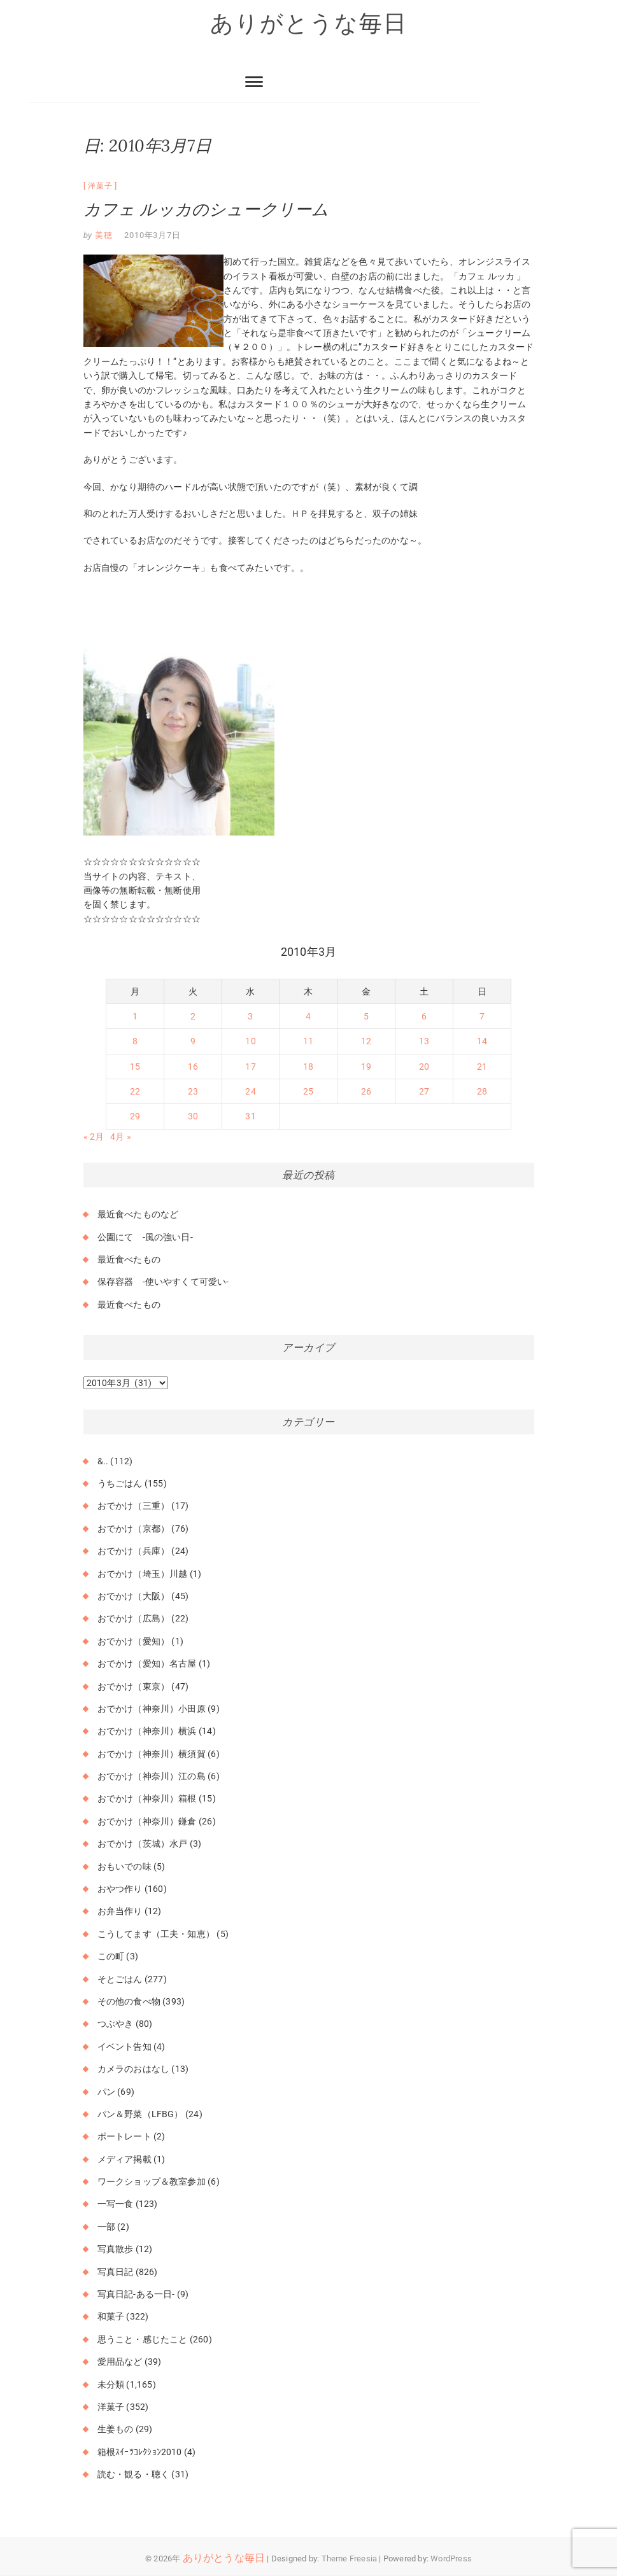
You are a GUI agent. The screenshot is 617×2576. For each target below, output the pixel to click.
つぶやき (115, 2024)
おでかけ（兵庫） (133, 1551)
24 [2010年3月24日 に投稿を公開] (250, 1092)
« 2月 (93, 1136)
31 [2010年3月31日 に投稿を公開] (250, 1117)
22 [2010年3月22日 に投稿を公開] (135, 1092)
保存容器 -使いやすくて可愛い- (163, 1282)
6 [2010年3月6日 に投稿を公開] (424, 1016)
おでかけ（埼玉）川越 (142, 1574)
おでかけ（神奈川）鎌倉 (147, 1821)
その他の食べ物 (128, 2001)
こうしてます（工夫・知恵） (156, 1934)
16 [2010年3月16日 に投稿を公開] (193, 1066)
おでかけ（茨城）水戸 (142, 1844)
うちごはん (120, 1483)
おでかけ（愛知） (133, 1641)
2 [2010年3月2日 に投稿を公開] (192, 1016)
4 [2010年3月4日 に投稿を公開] (308, 1016)
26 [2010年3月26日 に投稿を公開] (366, 1092)
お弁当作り (120, 1912)
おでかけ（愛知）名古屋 (147, 1664)
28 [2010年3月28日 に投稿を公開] (482, 1092)
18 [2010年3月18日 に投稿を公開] (308, 1066)
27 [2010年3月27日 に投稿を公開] (424, 1092)
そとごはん (120, 1979)
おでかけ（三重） (133, 1506)
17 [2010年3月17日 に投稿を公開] (250, 1066)
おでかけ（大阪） (133, 1596)
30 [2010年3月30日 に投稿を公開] (193, 1117)
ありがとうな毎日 (309, 24)
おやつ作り (120, 1889)
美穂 (102, 235)
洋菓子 (100, 185)
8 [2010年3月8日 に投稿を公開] (135, 1042)
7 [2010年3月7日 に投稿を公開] (482, 1016)
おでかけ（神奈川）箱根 (147, 1799)
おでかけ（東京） (133, 1686)
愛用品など (120, 2362)
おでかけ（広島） (133, 1619)
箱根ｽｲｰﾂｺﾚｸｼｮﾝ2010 (139, 2452)
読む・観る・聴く (133, 2475)
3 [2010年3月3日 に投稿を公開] (250, 1016)
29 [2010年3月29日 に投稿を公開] (135, 1117)
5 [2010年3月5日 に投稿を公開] (366, 1016)
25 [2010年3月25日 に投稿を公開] (308, 1092)
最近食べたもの (128, 1259)
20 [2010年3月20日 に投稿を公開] (424, 1066)
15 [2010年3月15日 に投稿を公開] (135, 1066)
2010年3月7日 (152, 235)
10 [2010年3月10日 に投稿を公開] (250, 1042)
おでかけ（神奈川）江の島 (151, 1777)
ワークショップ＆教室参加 (151, 2182)
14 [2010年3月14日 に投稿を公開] (482, 1042)
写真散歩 (115, 2249)
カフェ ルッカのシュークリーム (206, 209)
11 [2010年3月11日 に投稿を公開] (308, 1042)
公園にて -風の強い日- (145, 1237)
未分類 (111, 2384)
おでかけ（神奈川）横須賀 (151, 1754)
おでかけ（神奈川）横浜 (147, 1731)
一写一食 (115, 2204)
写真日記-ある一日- (136, 2294)
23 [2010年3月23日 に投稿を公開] (193, 1092)
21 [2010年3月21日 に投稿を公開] (482, 1066)
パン (106, 2092)
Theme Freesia (350, 2558)
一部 (106, 2227)
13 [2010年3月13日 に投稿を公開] (424, 1042)
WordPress (451, 2558)
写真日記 (115, 2272)
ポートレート (124, 2137)
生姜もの (115, 2430)
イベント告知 (124, 2046)
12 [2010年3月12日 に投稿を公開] (366, 1042)
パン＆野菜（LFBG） (140, 2114)
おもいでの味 (124, 1866)
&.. (103, 1461)
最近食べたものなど (138, 1215)
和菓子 (111, 2317)
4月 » (120, 1136)
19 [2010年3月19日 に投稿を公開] (366, 1066)
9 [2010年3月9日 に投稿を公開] (192, 1042)
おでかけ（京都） (133, 1528)
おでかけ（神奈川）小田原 (151, 1709)
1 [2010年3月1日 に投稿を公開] (135, 1016)
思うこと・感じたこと (142, 2339)
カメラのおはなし (133, 2069)
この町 (111, 1957)
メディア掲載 (124, 2159)
